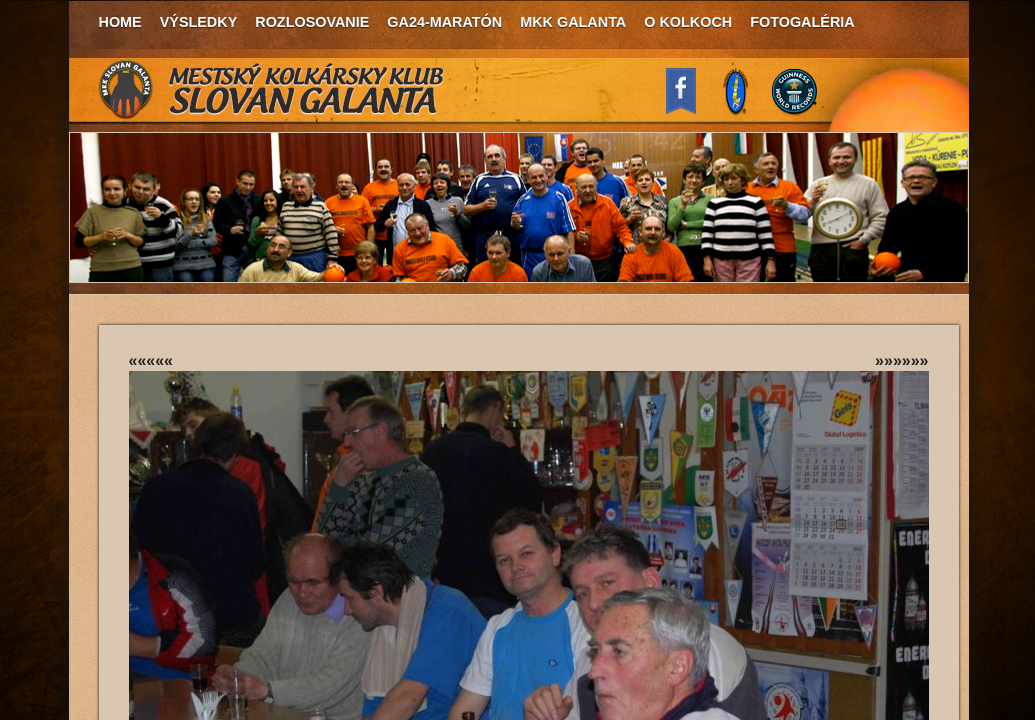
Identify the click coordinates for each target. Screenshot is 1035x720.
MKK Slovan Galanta (272, 90)
